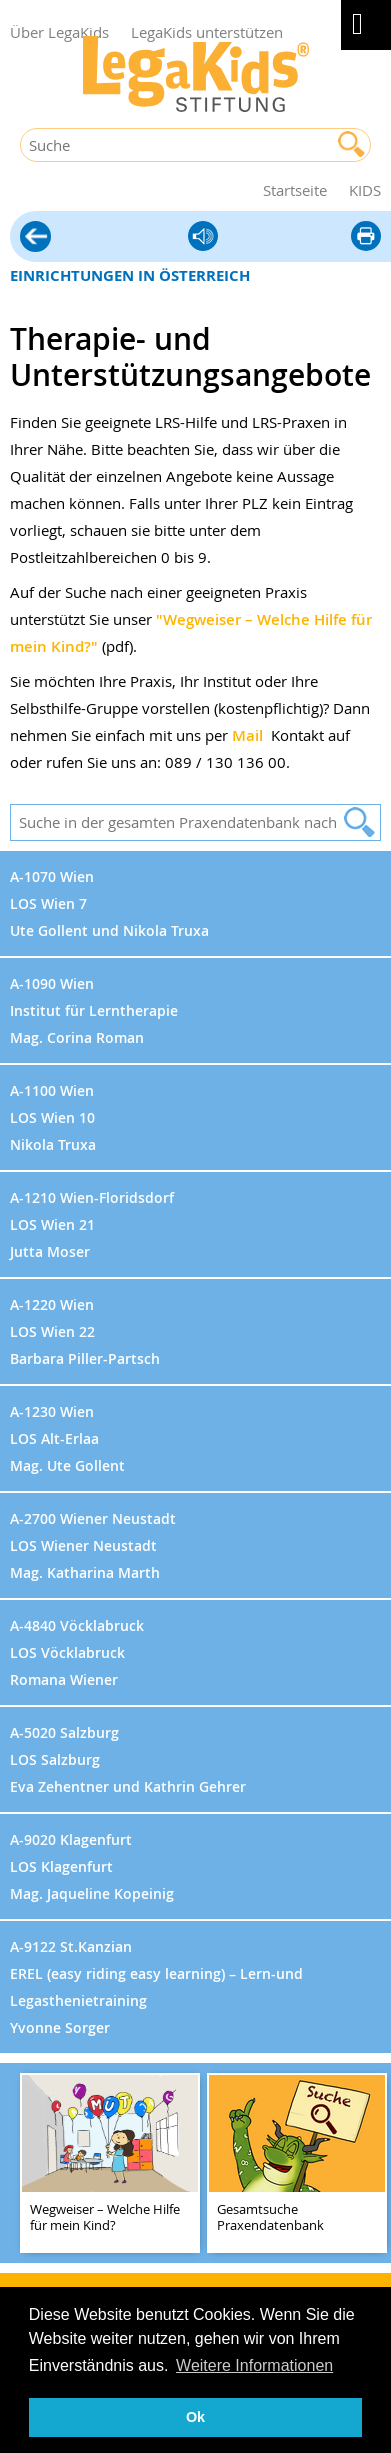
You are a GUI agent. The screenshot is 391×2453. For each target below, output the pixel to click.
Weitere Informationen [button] (254, 2365)
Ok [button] (195, 2417)
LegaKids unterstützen (207, 32)
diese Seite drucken (366, 237)
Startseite (295, 190)
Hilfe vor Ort (35, 238)
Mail (247, 735)
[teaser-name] (110, 2164)
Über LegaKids (59, 32)
